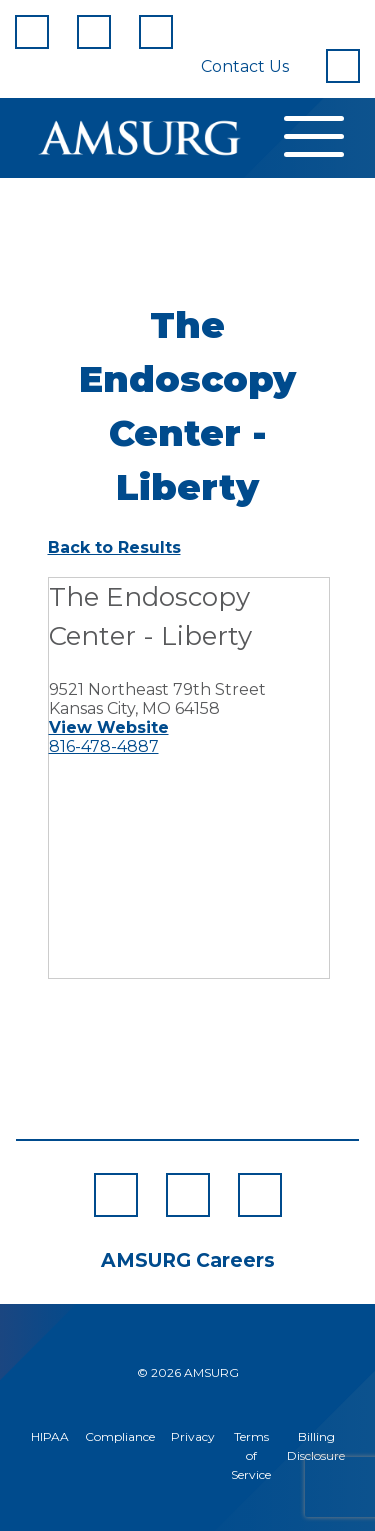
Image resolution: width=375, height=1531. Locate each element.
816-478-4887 (104, 746)
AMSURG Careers (188, 1260)
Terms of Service (251, 1455)
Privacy (193, 1436)
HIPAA (50, 1436)
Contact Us (245, 66)
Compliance (120, 1436)
